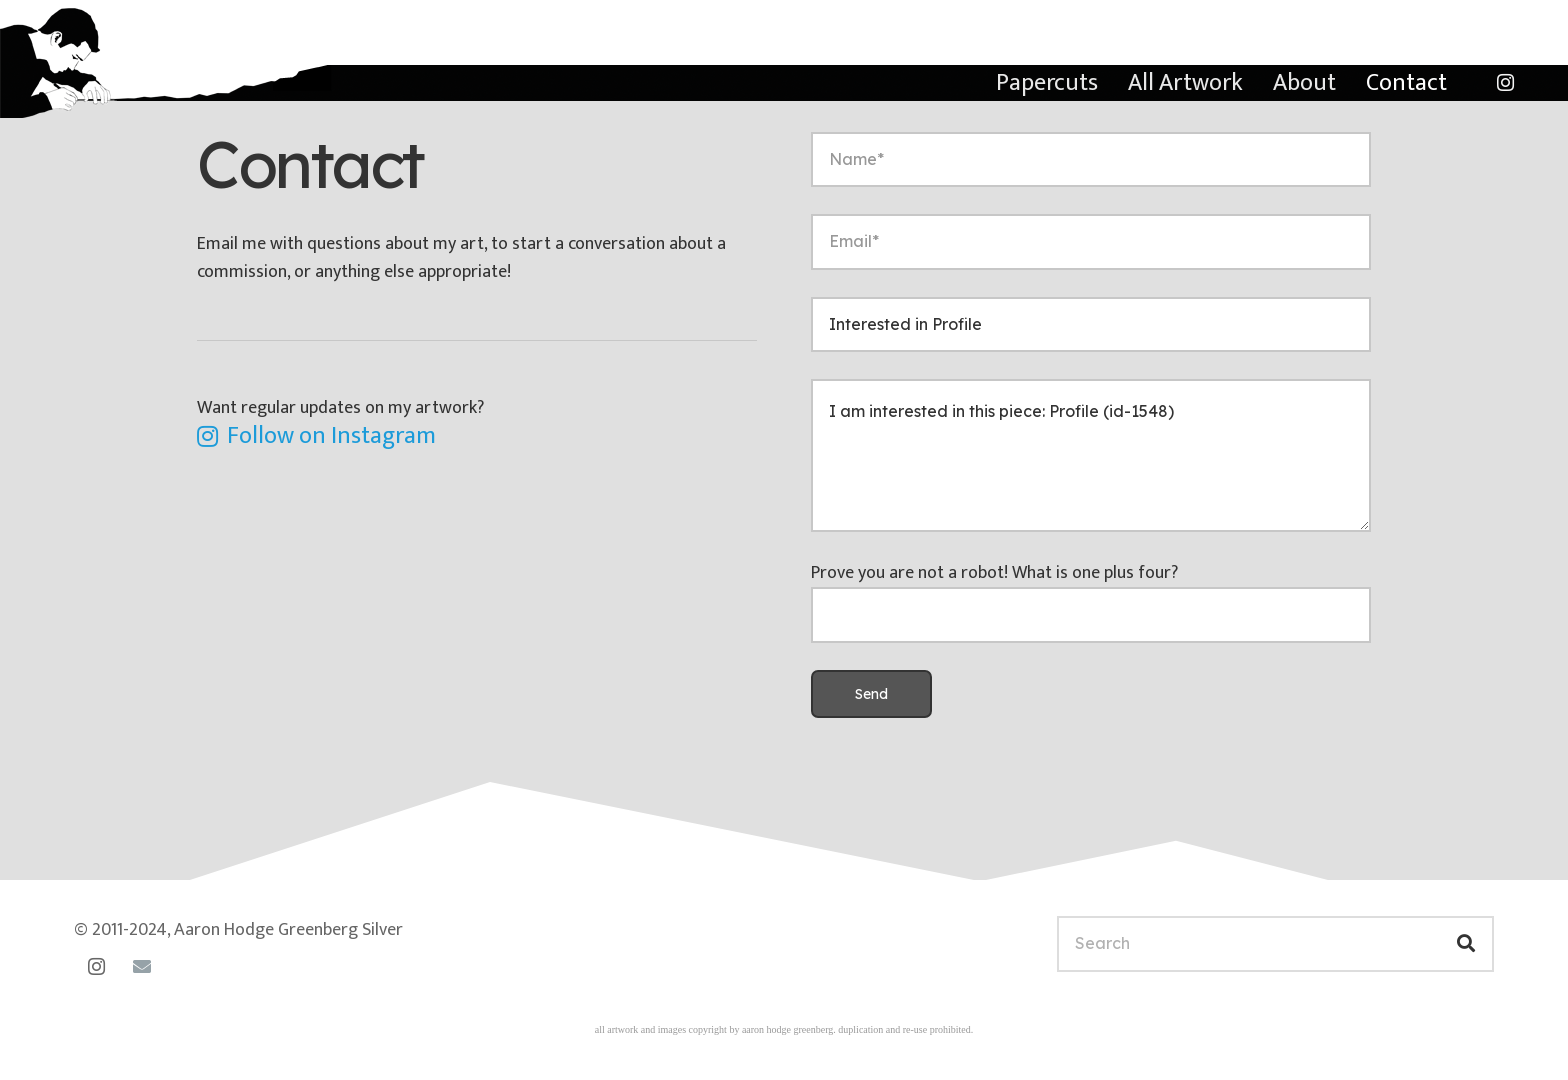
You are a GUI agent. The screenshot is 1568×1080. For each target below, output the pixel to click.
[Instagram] (1505, 83)
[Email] (141, 966)
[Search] (1275, 943)
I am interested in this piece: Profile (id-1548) (1091, 456)
